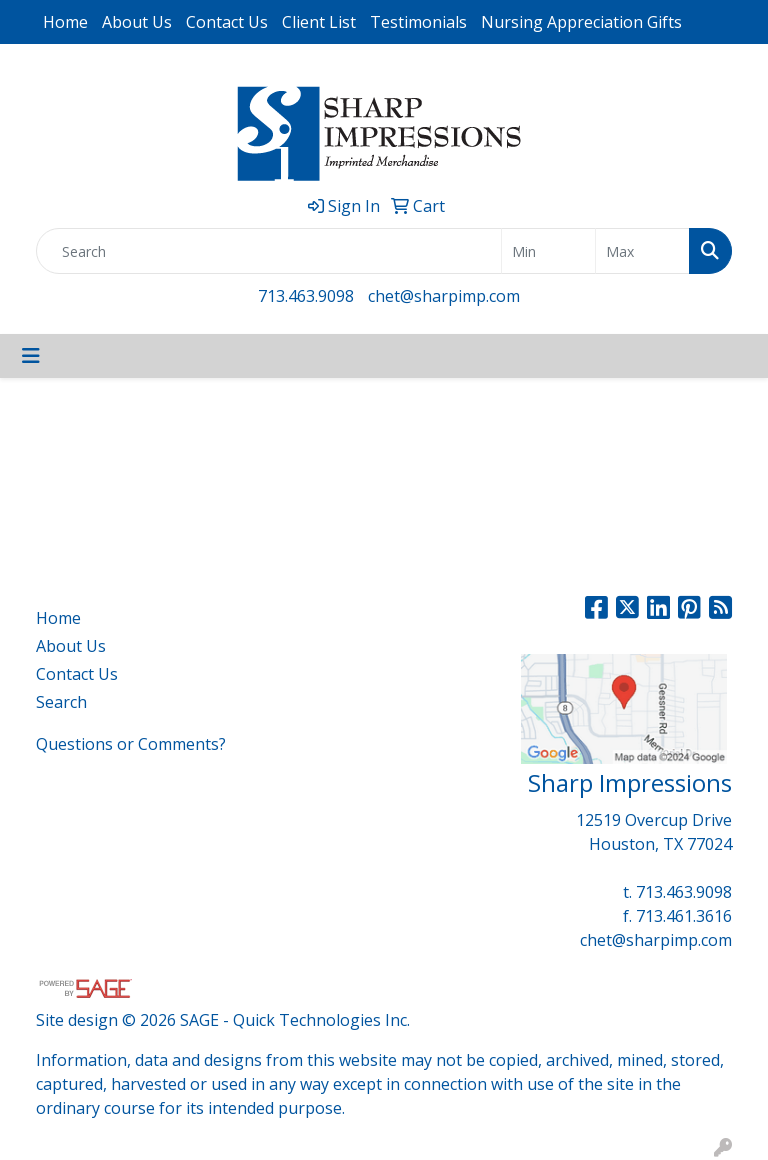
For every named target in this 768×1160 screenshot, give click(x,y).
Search (61, 702)
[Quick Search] (269, 251)
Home (65, 22)
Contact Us (227, 22)
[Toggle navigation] (31, 356)
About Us (137, 22)
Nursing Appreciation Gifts (581, 22)
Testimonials (418, 22)
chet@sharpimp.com (444, 296)
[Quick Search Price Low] (548, 251)
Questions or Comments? (131, 744)
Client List (319, 22)
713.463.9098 (306, 296)
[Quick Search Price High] (642, 251)
